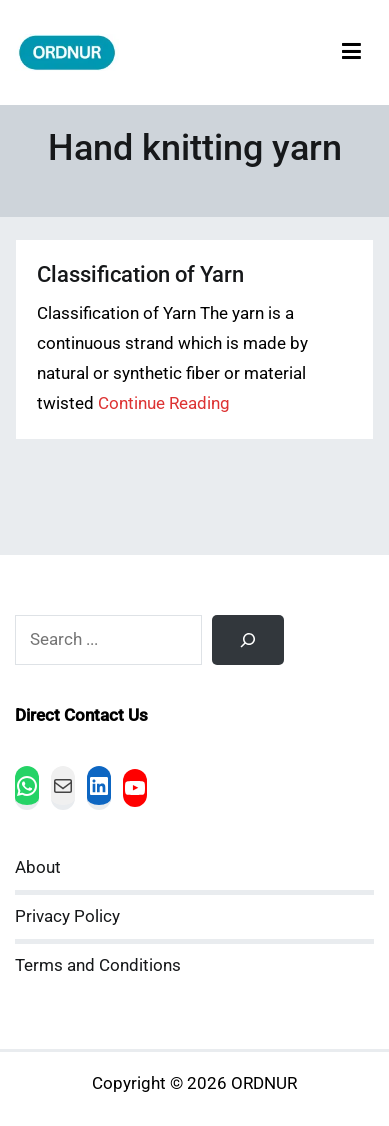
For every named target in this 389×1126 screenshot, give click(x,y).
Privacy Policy (67, 916)
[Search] (248, 640)
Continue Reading (164, 403)
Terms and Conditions (98, 965)
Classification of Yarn (140, 274)
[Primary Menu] (351, 52)
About (38, 867)
